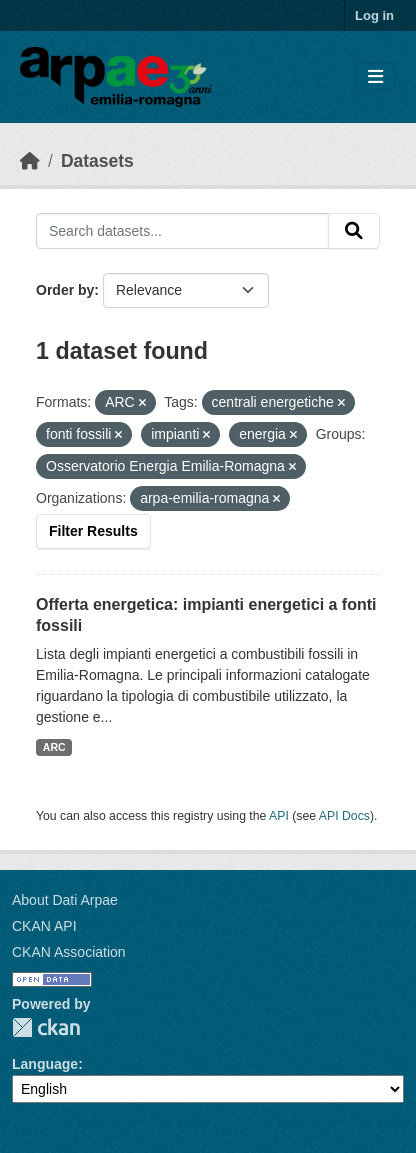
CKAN (46, 1027)
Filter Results (93, 531)
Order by (65, 290)
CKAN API (44, 926)
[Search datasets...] (182, 231)
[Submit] (354, 231)
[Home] (30, 161)
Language (45, 1064)
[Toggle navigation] (375, 77)
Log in (374, 15)
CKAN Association (69, 952)
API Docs (344, 816)
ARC (54, 747)
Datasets (97, 161)
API (279, 816)
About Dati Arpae (65, 900)
